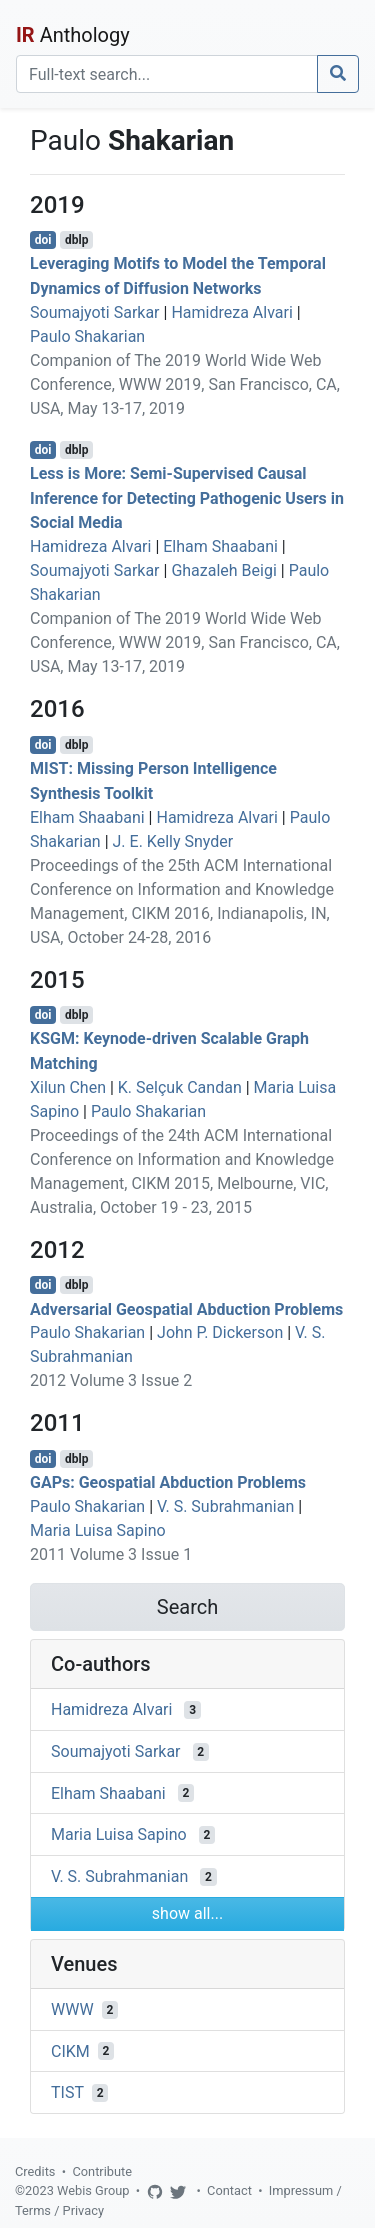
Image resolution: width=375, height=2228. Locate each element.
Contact (229, 2190)
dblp (76, 240)
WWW (72, 2009)
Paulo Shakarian (87, 336)
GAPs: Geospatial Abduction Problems (168, 1482)
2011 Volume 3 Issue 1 (111, 1554)
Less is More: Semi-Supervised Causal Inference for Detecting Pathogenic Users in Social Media (187, 498)
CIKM (70, 2050)
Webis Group (93, 2190)
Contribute (102, 2171)
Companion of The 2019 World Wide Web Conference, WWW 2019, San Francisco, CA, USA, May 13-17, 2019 (185, 384)
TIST (67, 2092)
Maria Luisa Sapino (98, 1530)
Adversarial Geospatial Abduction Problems (186, 1308)
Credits (35, 2171)
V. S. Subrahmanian (225, 1506)
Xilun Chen (68, 1087)
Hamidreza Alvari (231, 312)
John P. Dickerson (220, 1332)
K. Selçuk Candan (180, 1087)
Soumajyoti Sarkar (95, 312)
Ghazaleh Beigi (223, 570)
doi (43, 240)
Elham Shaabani (220, 546)
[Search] (167, 74)
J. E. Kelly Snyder (173, 841)
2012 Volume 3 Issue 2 (111, 1380)
